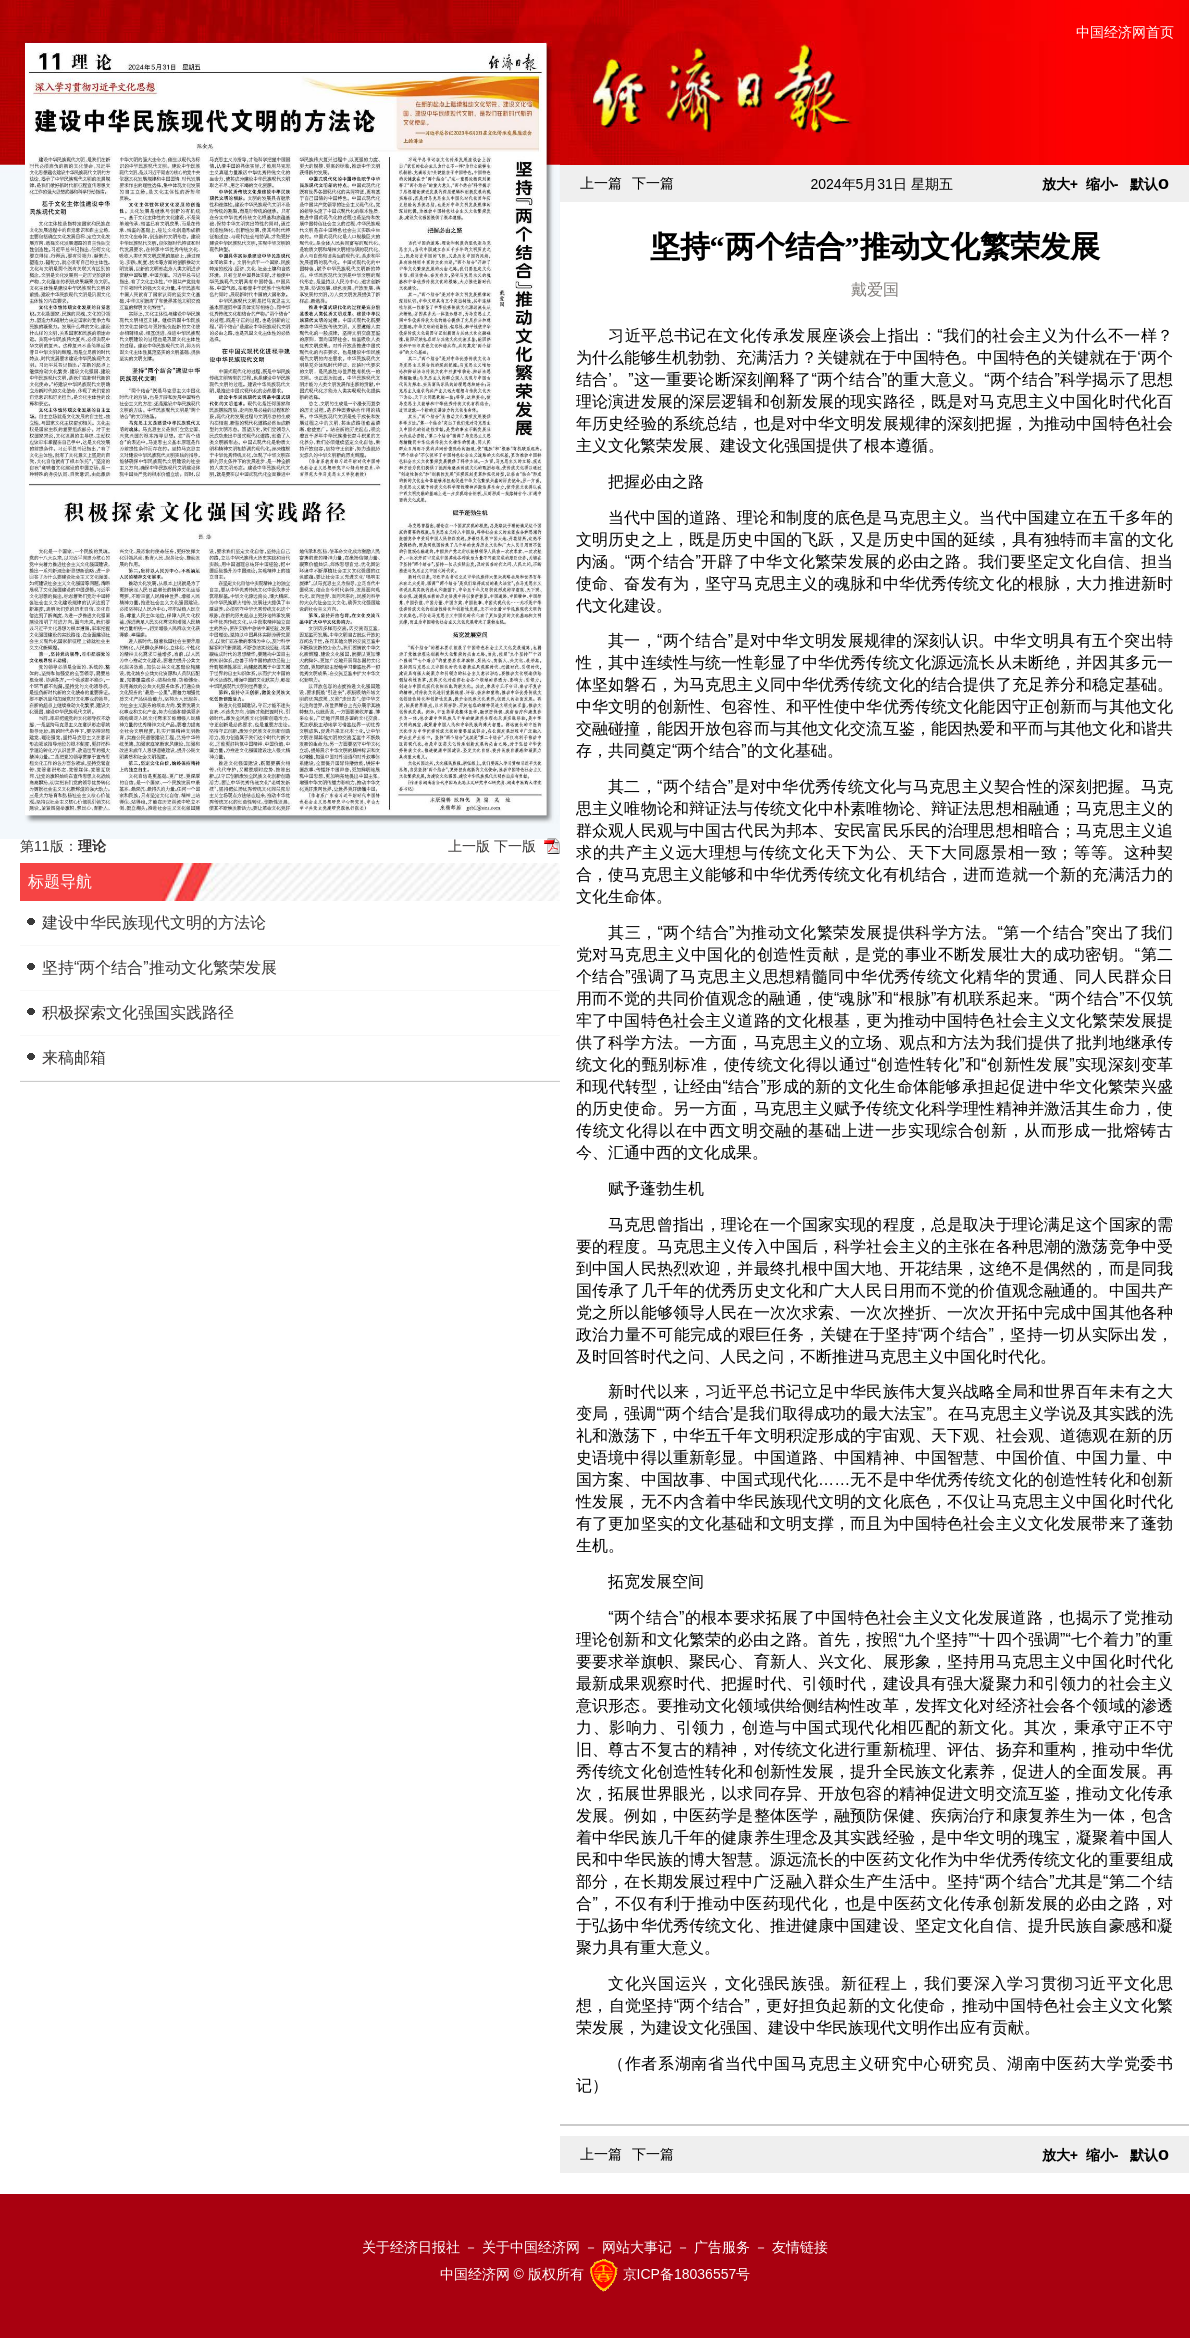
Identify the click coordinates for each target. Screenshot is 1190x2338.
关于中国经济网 (531, 2247)
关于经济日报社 (411, 2247)
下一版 (515, 846)
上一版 (469, 846)
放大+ (1060, 184)
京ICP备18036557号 (687, 2274)
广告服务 (722, 2247)
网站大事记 (637, 2247)
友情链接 (800, 2247)
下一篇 (653, 183)
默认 (1149, 184)
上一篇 (601, 183)
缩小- (1102, 184)
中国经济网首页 (1125, 32)
